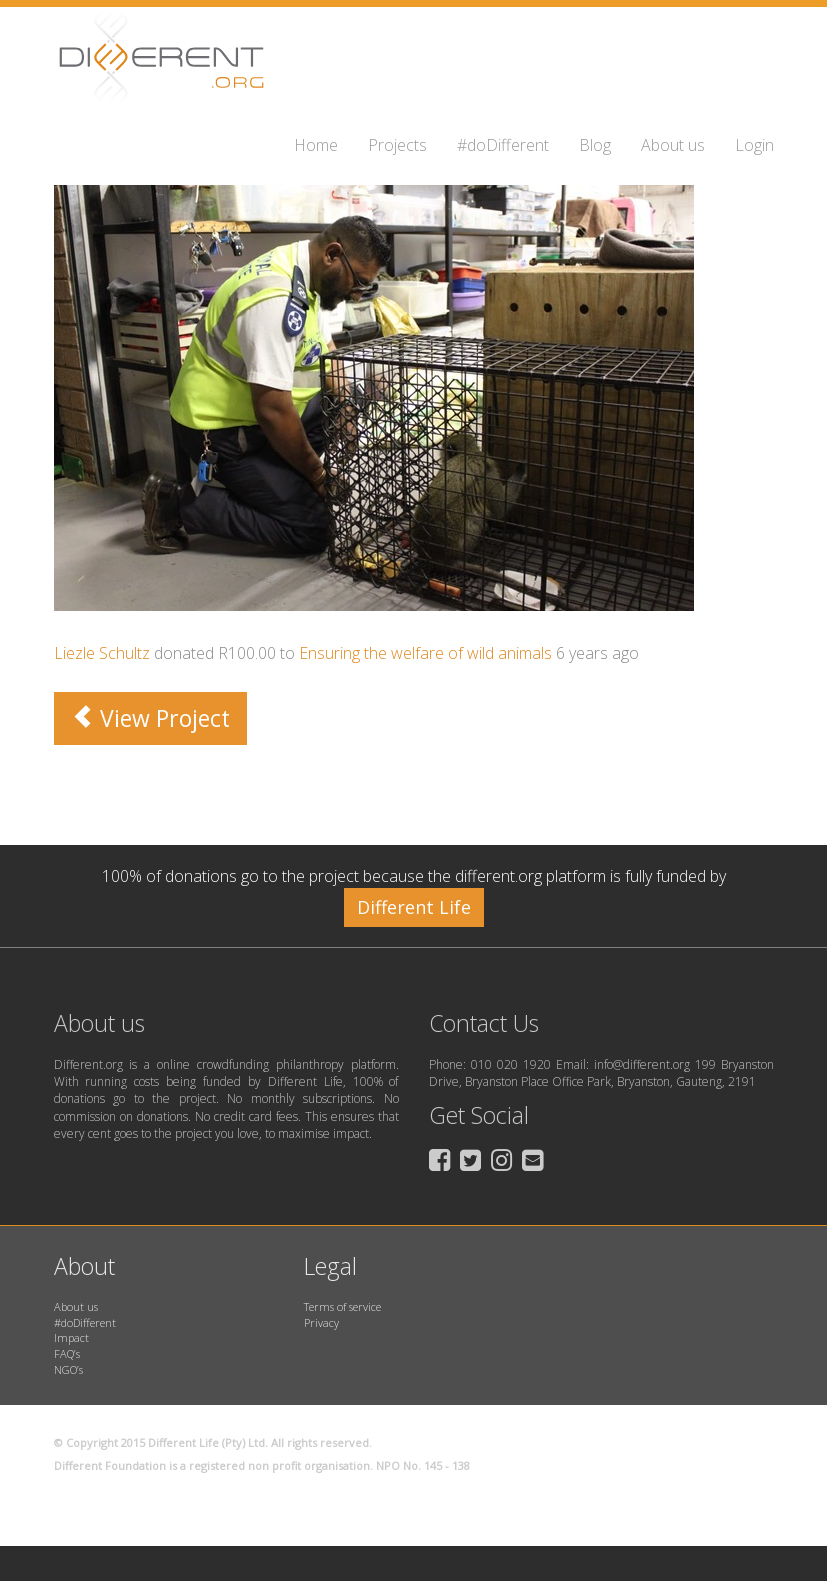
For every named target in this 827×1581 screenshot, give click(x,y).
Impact (71, 1337)
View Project (150, 718)
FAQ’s (67, 1353)
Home (316, 145)
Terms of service (342, 1306)
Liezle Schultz (102, 653)
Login (754, 145)
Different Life (414, 907)
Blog (595, 145)
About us (673, 145)
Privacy (321, 1322)
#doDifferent (503, 145)
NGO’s (68, 1369)
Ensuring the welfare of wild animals (425, 653)
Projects (397, 145)
